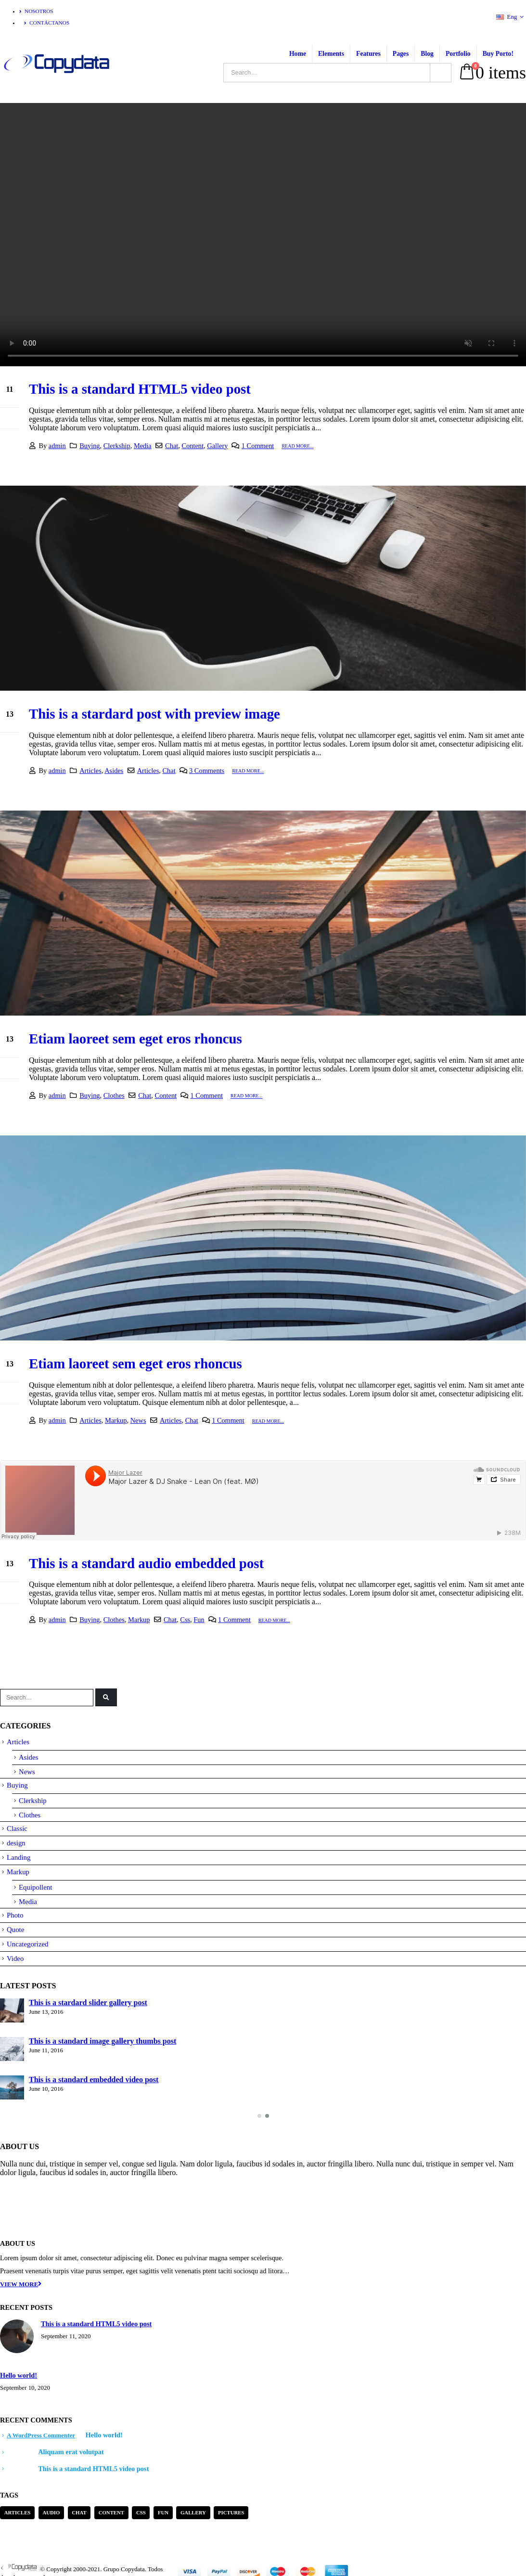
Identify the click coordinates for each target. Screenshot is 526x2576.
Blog (427, 53)
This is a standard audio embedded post (146, 1563)
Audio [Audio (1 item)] (51, 2512)
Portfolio (458, 53)
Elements (331, 53)
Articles (90, 770)
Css (185, 1619)
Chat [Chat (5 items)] (79, 2512)
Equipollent (35, 1887)
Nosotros (36, 11)
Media (143, 446)
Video (15, 1958)
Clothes (114, 1095)
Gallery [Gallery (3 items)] (193, 2512)
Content (192, 446)
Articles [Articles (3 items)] (17, 2512)
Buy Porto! (498, 53)
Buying (89, 446)
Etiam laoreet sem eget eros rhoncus (135, 1038)
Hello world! (18, 2375)
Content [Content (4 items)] (111, 2512)
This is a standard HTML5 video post (140, 389)
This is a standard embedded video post (93, 2079)
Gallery (217, 446)
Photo (15, 1915)
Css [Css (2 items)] (141, 2512)
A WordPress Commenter (41, 2435)
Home (297, 53)
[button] (259, 2116)
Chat (171, 446)
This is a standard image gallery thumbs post (102, 2041)
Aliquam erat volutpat (71, 2452)
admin (57, 446)
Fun (198, 1619)
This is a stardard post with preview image (154, 713)
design (16, 1843)
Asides (113, 770)
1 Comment (258, 446)
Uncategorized (28, 1944)
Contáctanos (46, 23)
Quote (15, 1929)
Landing (18, 1857)
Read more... (297, 446)
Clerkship (116, 446)
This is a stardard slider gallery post (88, 2002)
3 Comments (206, 770)
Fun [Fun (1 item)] (163, 2512)
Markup (116, 1420)
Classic (17, 1828)
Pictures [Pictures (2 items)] (231, 2512)
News (138, 1420)
